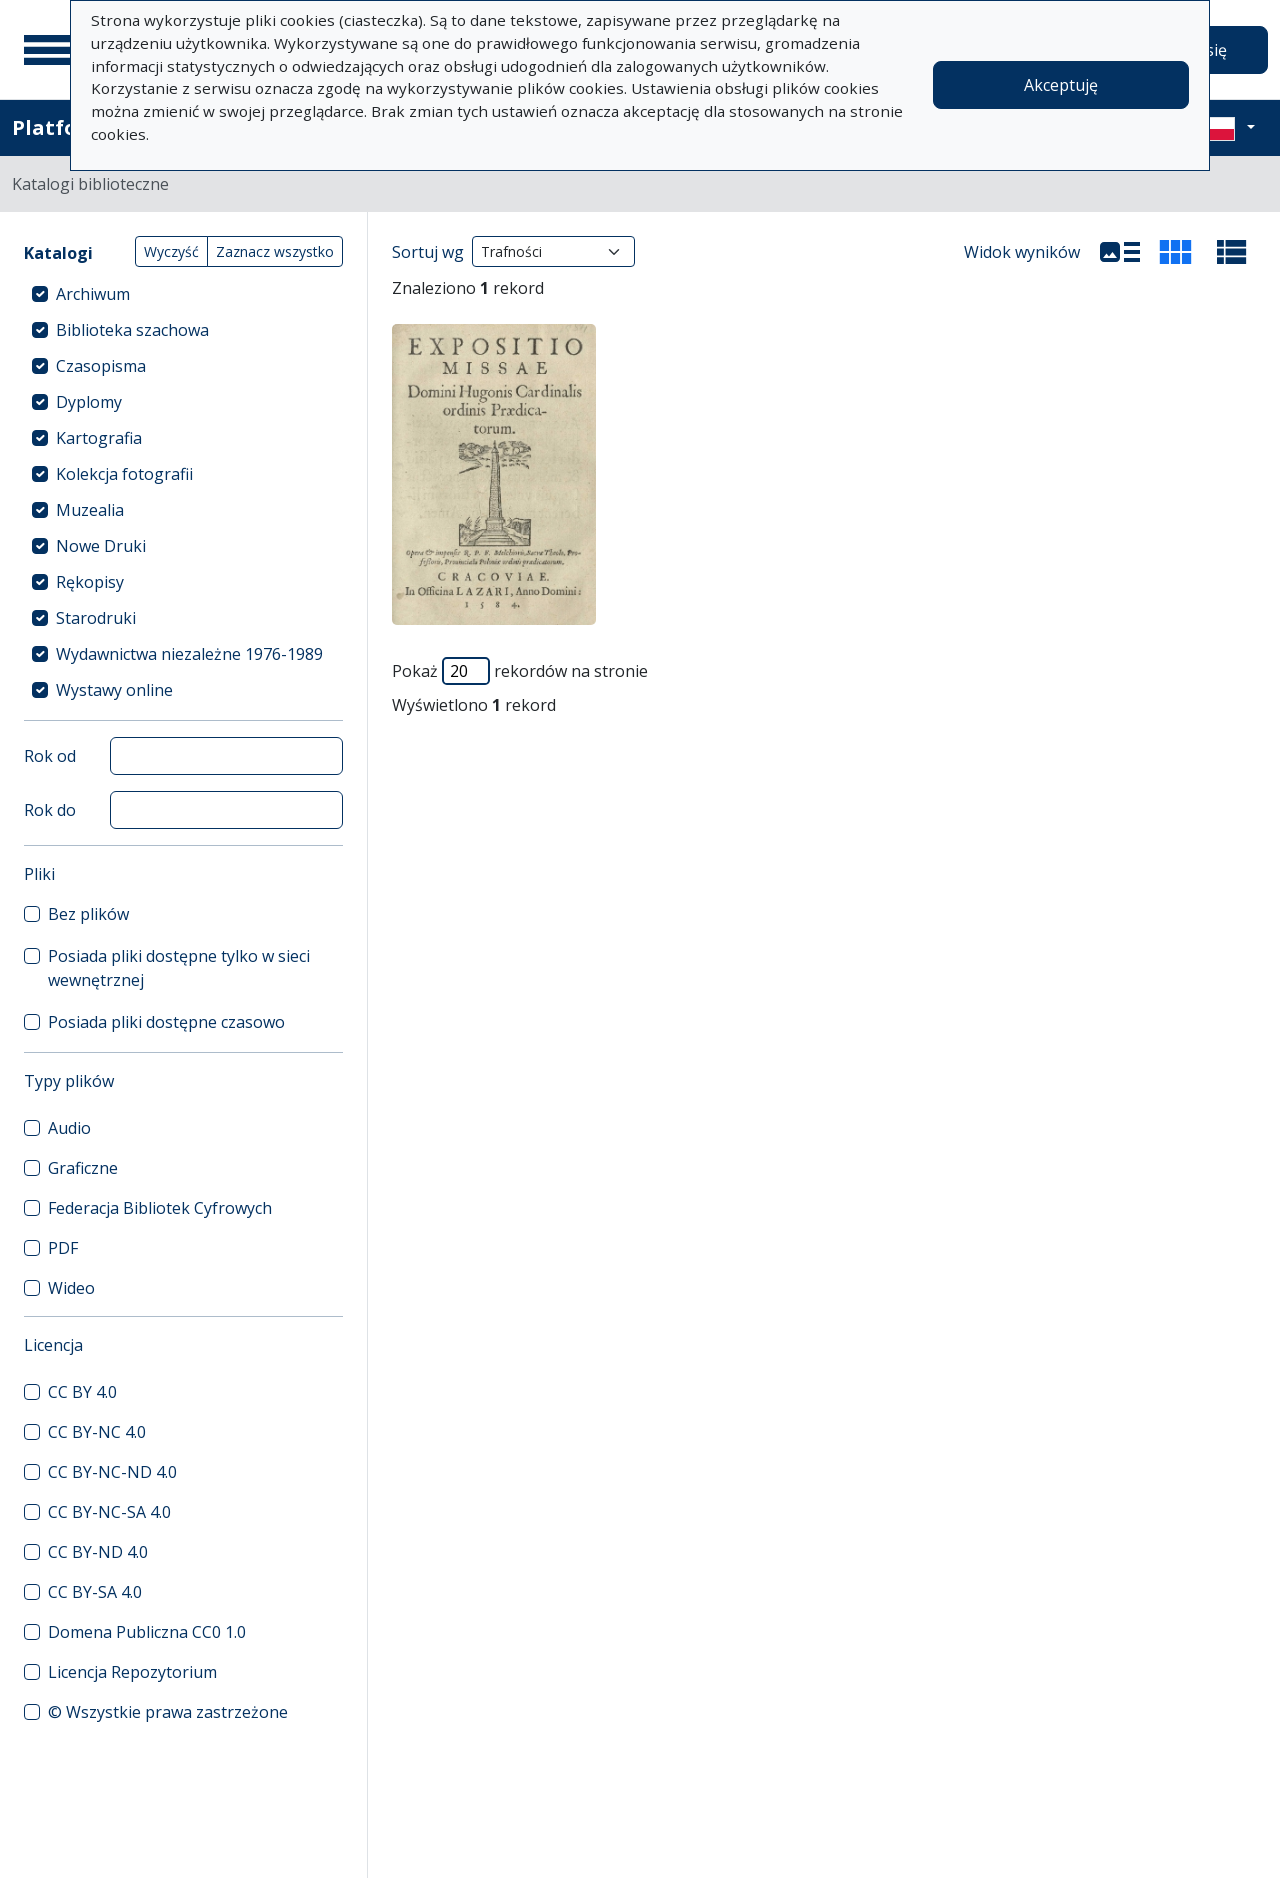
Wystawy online (114, 690)
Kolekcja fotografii (124, 474)
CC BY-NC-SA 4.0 (109, 1512)
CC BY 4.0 (82, 1392)
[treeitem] (183, 294)
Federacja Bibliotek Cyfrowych (160, 1208)
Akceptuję (1061, 85)
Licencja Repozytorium (132, 1672)
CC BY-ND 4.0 (98, 1552)
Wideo (71, 1288)
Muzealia (90, 510)
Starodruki (96, 618)
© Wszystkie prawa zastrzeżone (168, 1712)
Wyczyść (171, 251)
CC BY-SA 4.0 (95, 1592)
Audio (69, 1128)
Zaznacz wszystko (275, 251)
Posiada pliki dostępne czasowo (166, 1022)
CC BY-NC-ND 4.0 (112, 1472)
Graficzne (83, 1168)
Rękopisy (90, 582)
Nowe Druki (101, 546)
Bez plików (88, 914)
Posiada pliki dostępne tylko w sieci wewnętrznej (179, 968)
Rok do (50, 810)
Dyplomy (89, 402)
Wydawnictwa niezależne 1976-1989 (189, 654)
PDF (63, 1248)
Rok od (50, 756)
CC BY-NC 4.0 (97, 1432)
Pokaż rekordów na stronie (520, 671)
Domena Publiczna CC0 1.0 (147, 1632)
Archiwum (93, 294)
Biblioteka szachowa (132, 330)
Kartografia (99, 438)
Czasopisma (101, 366)
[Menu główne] (49, 50)
